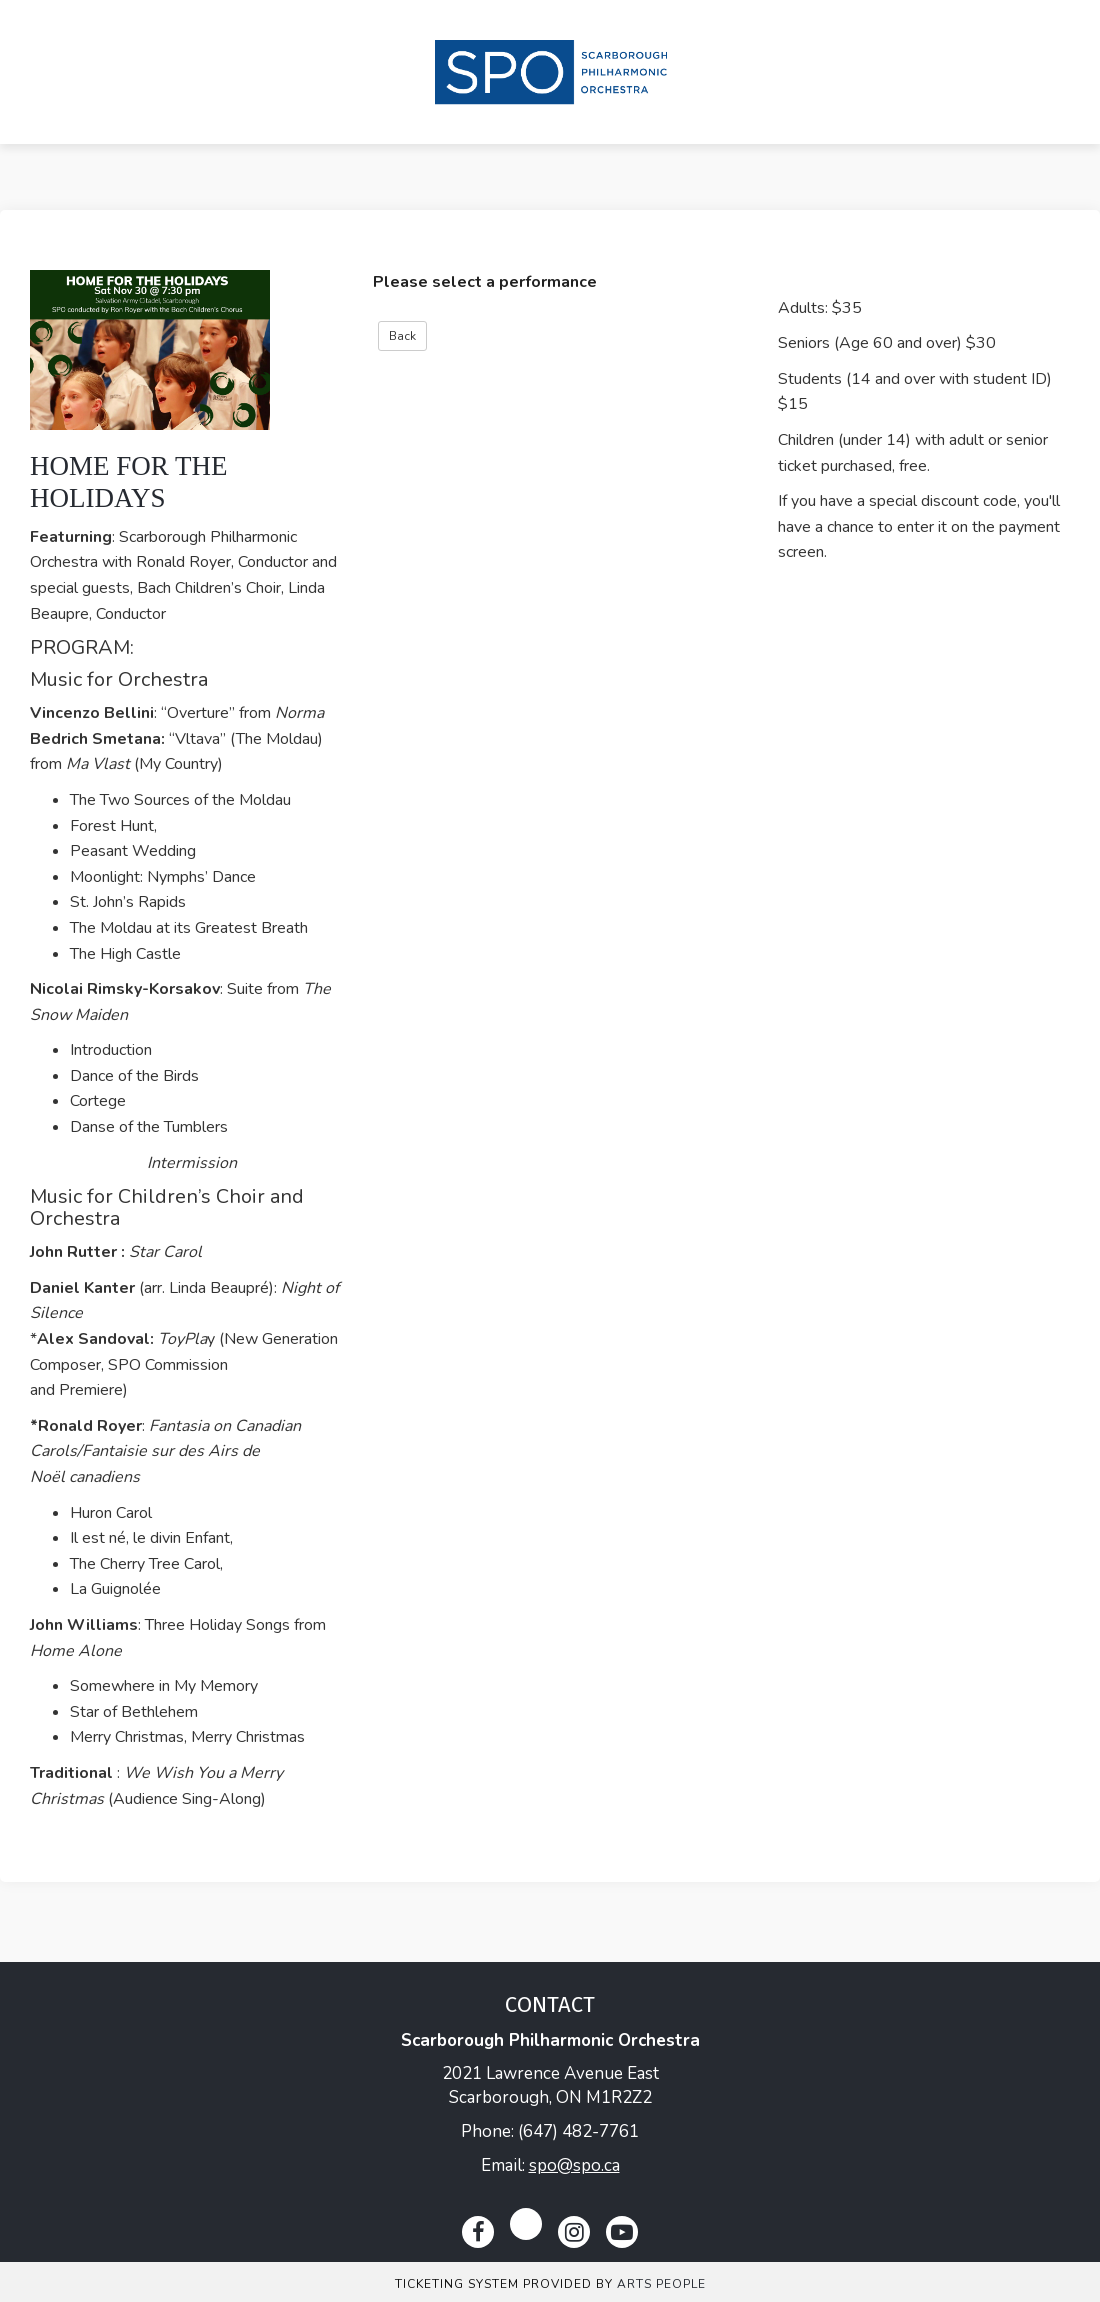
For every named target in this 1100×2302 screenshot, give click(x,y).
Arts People (661, 2284)
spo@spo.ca (574, 2165)
